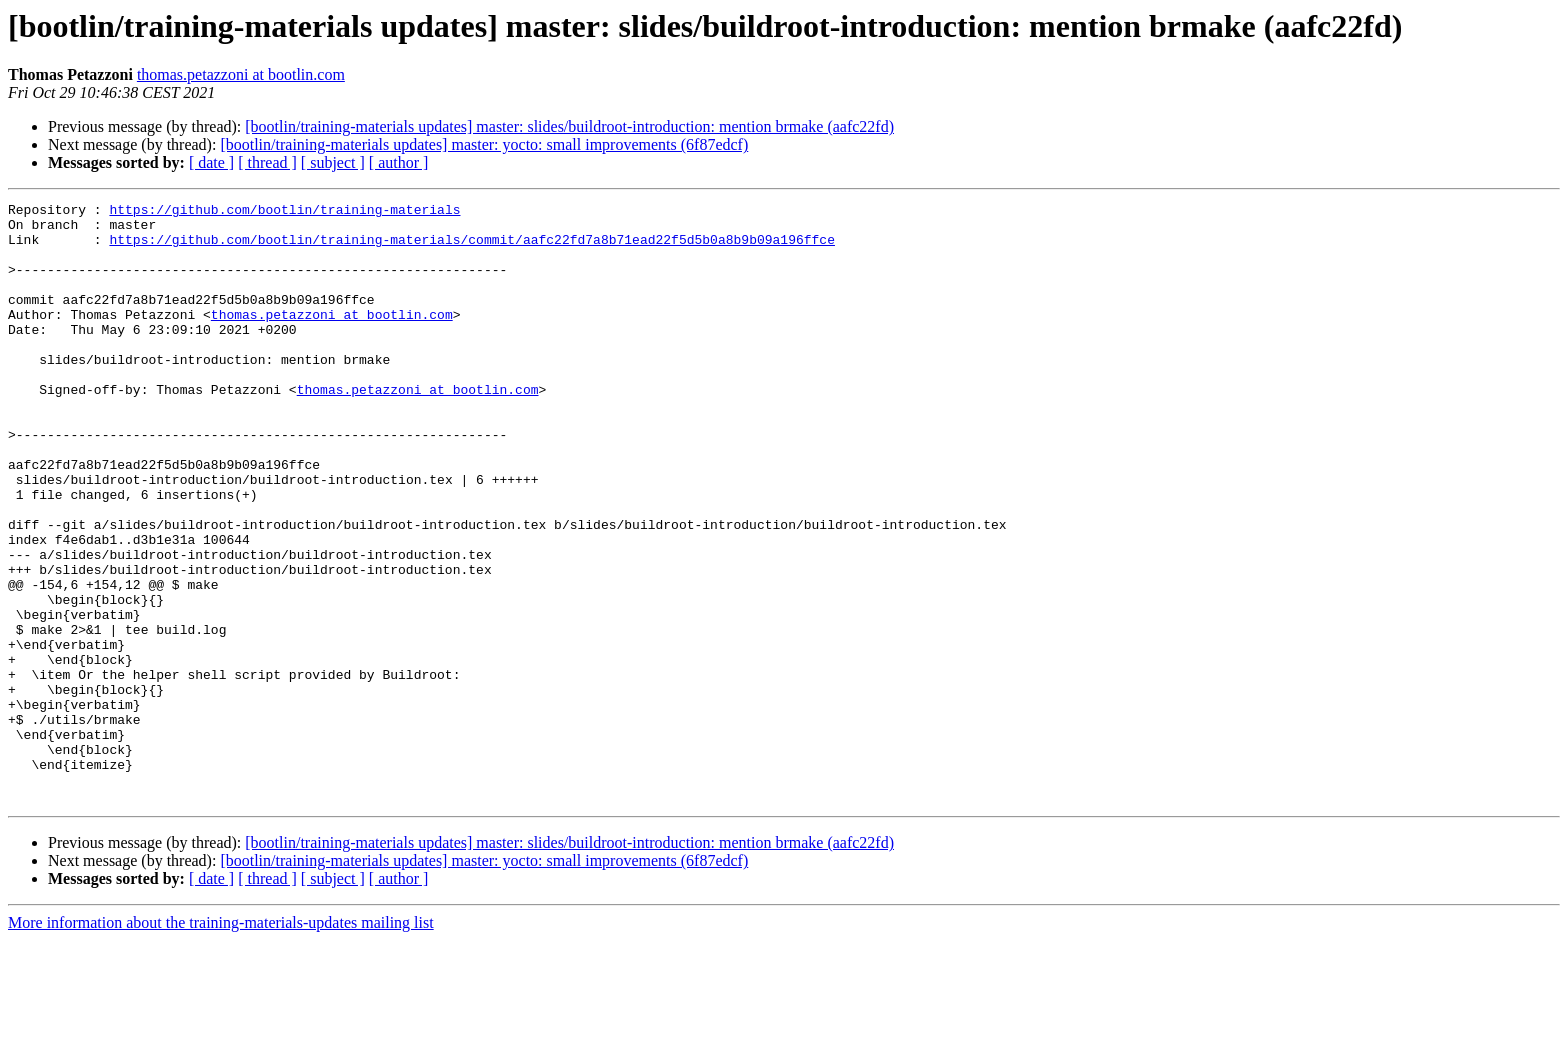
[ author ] (399, 162)
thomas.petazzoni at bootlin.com (241, 74)
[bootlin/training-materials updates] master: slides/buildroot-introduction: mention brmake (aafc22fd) (569, 126)
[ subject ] (333, 162)
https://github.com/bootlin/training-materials (284, 212)
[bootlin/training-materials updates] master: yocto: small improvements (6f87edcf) (484, 144)
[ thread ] (267, 162)
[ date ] (211, 162)
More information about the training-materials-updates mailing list (221, 1042)
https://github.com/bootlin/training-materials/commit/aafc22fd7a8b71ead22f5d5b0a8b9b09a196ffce (471, 248)
